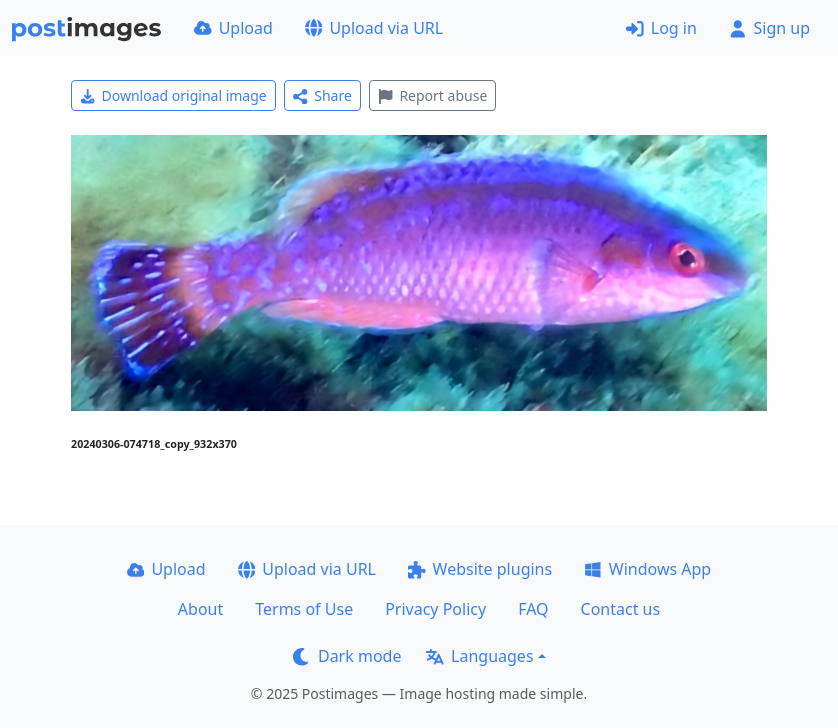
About (200, 609)
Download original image (173, 95)
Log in (661, 28)
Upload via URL (374, 28)
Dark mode (347, 656)
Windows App (647, 569)
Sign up (769, 28)
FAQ (533, 609)
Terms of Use (304, 609)
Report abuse (432, 95)
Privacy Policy (435, 609)
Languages (479, 656)
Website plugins (480, 569)
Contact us (621, 609)
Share (322, 95)
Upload (233, 28)
